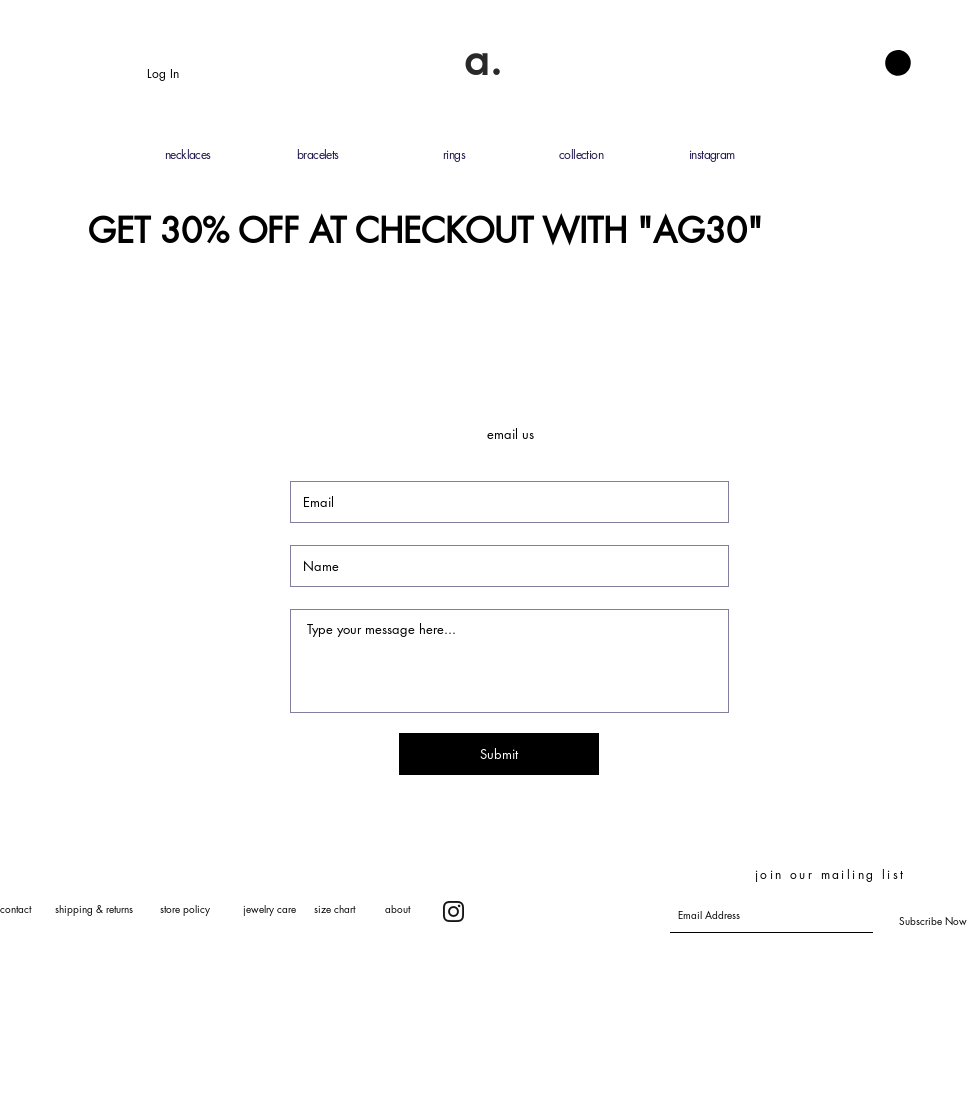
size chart (334, 908)
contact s (29, 908)
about (397, 908)
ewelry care (271, 908)
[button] (898, 63)
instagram (712, 154)
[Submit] (499, 754)
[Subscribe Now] (933, 921)
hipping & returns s (111, 908)
